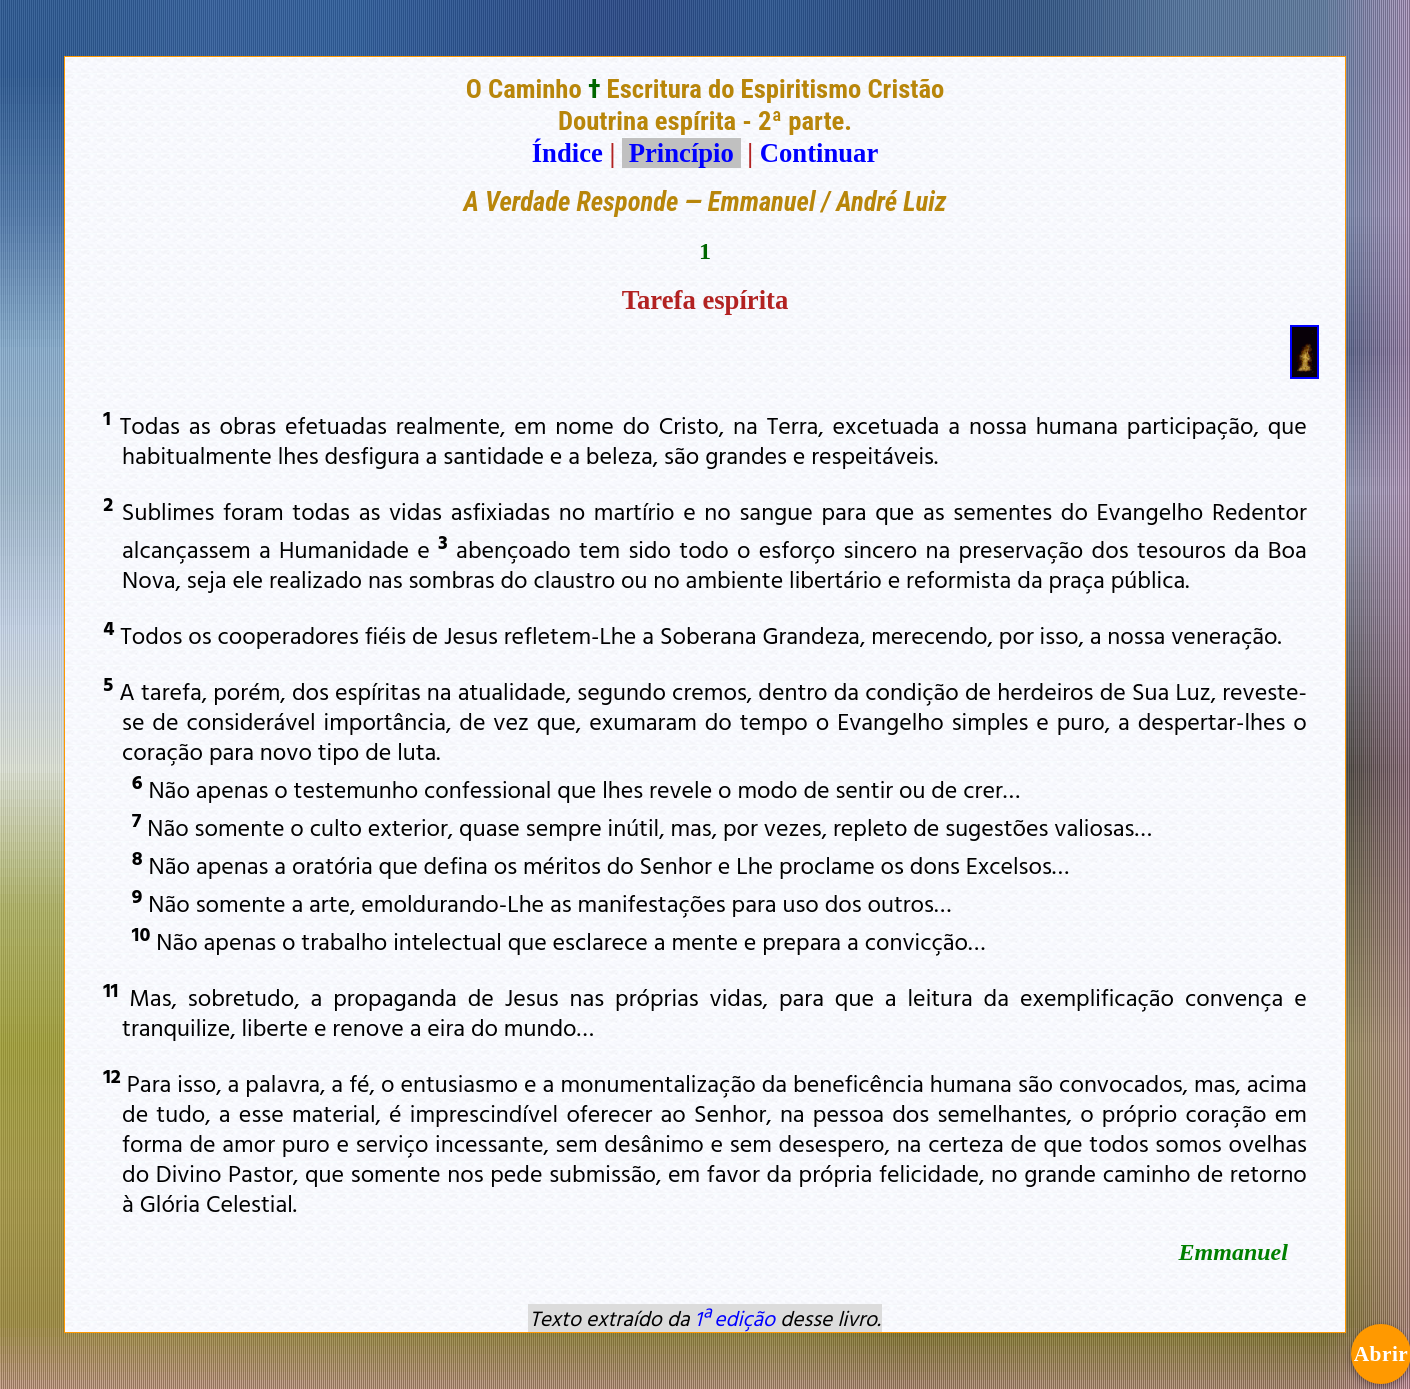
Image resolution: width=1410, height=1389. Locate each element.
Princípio (681, 153)
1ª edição (735, 1318)
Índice (567, 153)
